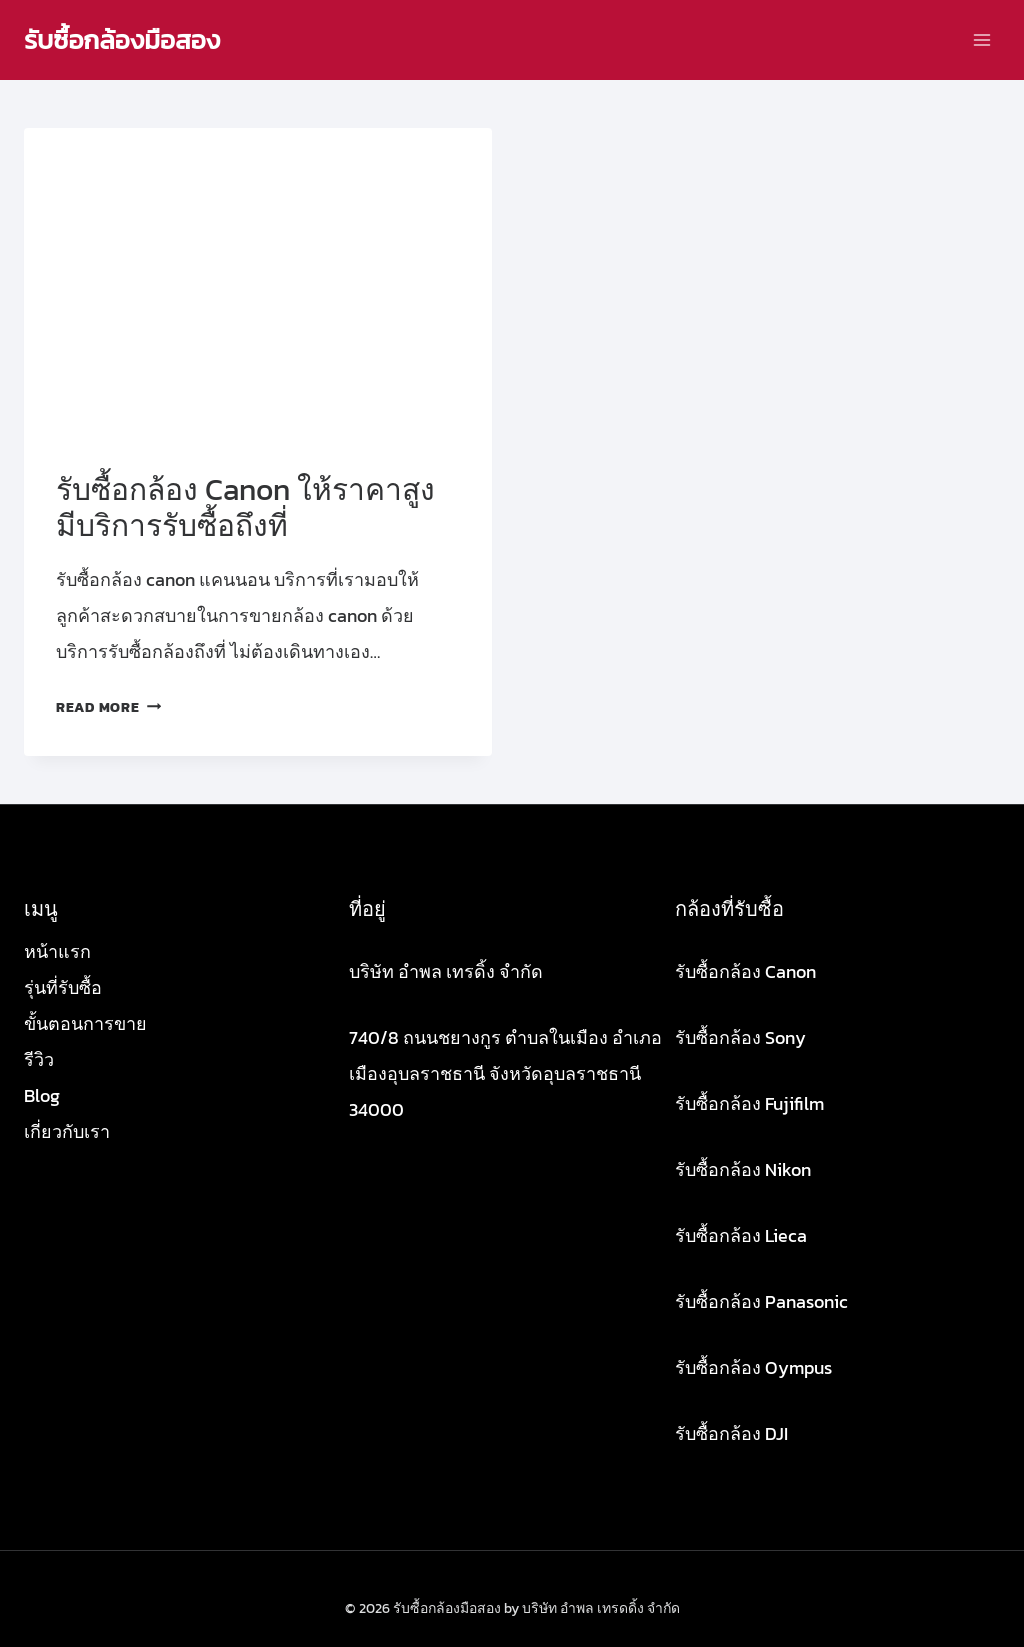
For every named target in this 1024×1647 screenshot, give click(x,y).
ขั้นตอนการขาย (85, 1023)
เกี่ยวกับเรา (67, 1131)
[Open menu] (981, 39)
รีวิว (39, 1059)
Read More (108, 707)
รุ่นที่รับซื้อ (63, 987)
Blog (42, 1095)
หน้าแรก (57, 951)
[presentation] (258, 284)
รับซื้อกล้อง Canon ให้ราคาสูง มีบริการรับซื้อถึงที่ (245, 507)
